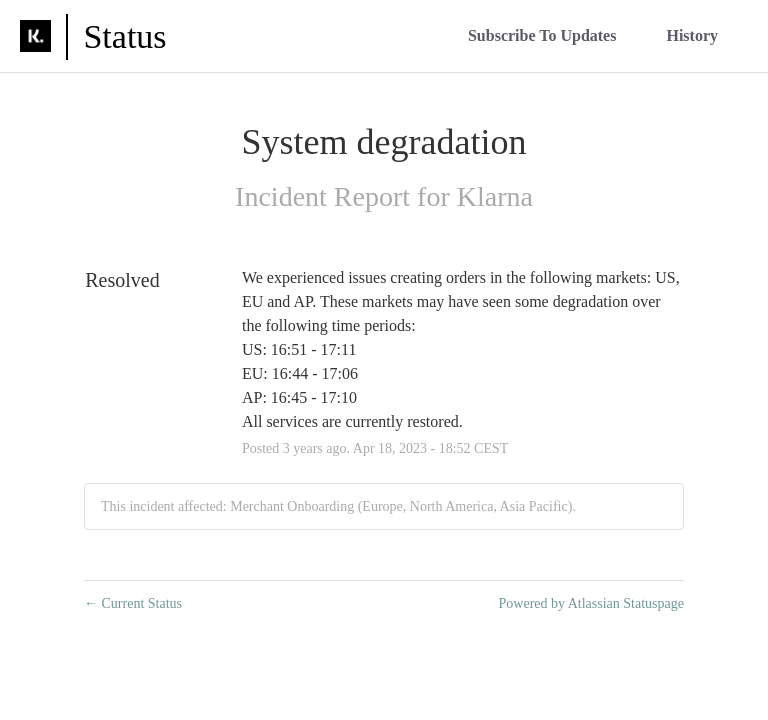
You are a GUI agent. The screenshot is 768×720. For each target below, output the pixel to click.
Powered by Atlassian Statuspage (591, 603)
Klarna (495, 196)
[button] (542, 35)
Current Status (133, 603)
